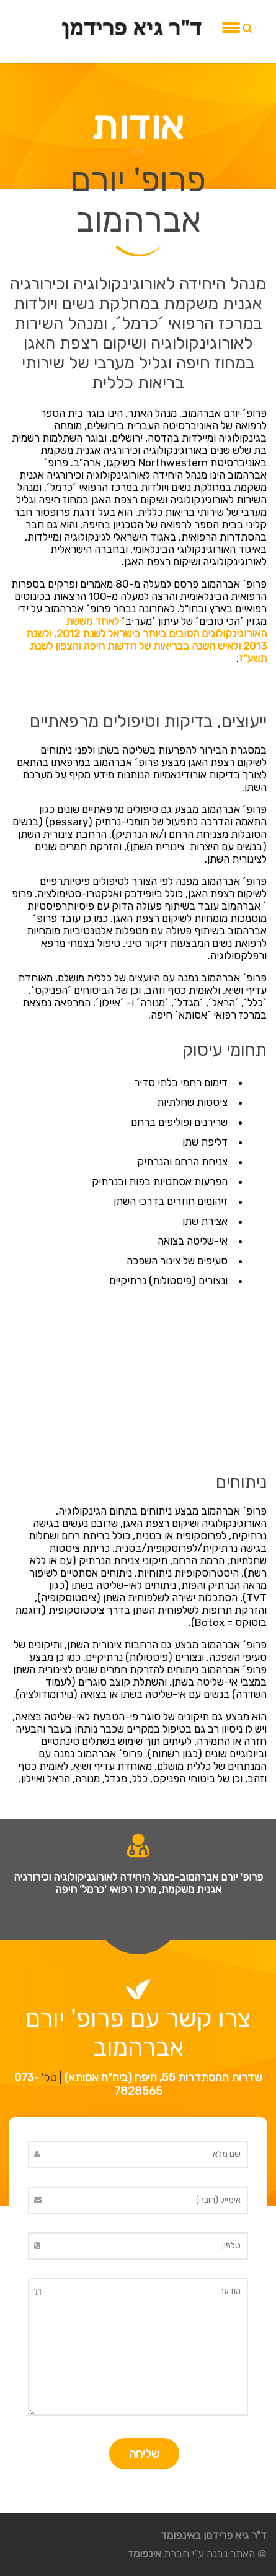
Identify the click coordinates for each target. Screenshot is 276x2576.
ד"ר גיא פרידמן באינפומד (214, 2535)
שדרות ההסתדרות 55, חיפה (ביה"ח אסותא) (163, 2077)
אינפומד (144, 2554)
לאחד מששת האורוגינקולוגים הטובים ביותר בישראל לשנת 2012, (159, 627)
